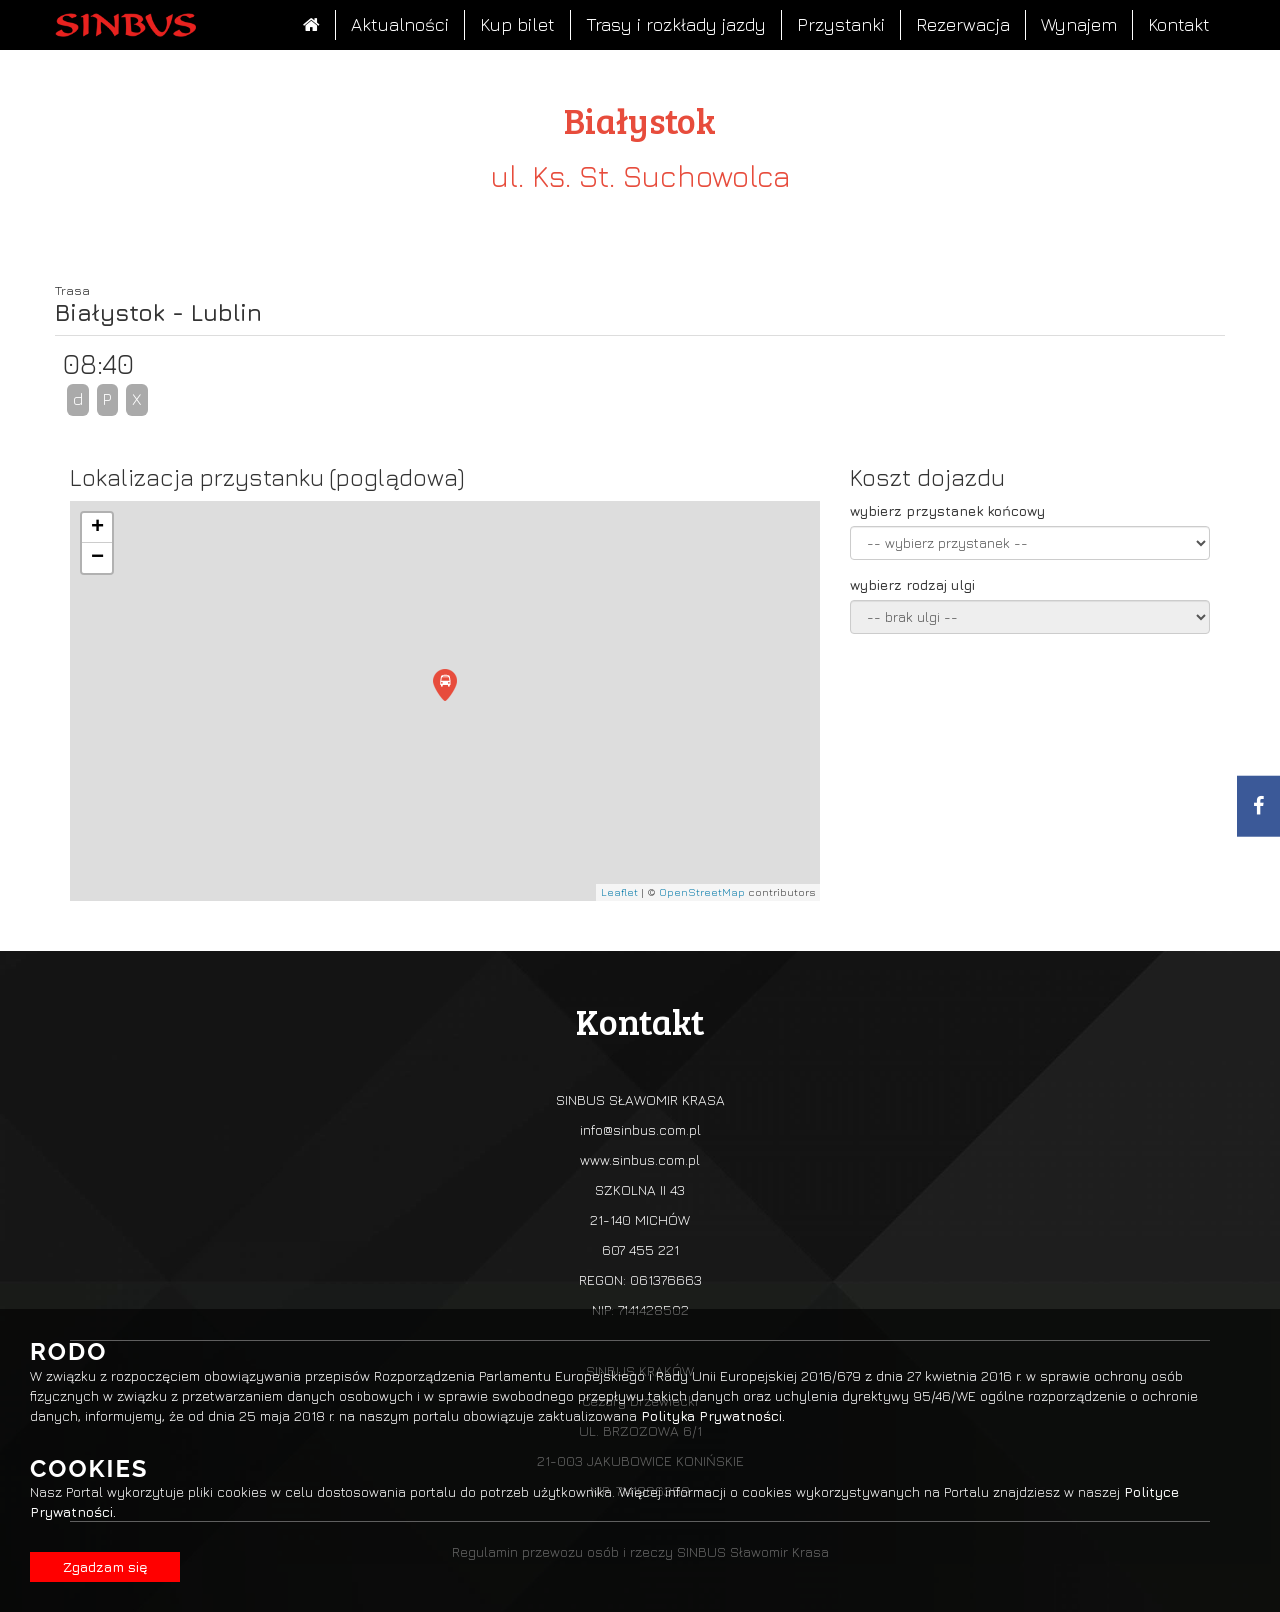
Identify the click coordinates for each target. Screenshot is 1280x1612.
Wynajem (1079, 24)
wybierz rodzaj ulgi (912, 584)
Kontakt (1179, 24)
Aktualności (400, 24)
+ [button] (97, 528)
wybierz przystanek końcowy (947, 510)
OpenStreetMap (702, 891)
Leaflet (619, 891)
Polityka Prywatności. (713, 1415)
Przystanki (841, 24)
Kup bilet (517, 24)
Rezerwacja (963, 24)
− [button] (97, 558)
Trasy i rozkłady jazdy (676, 24)
